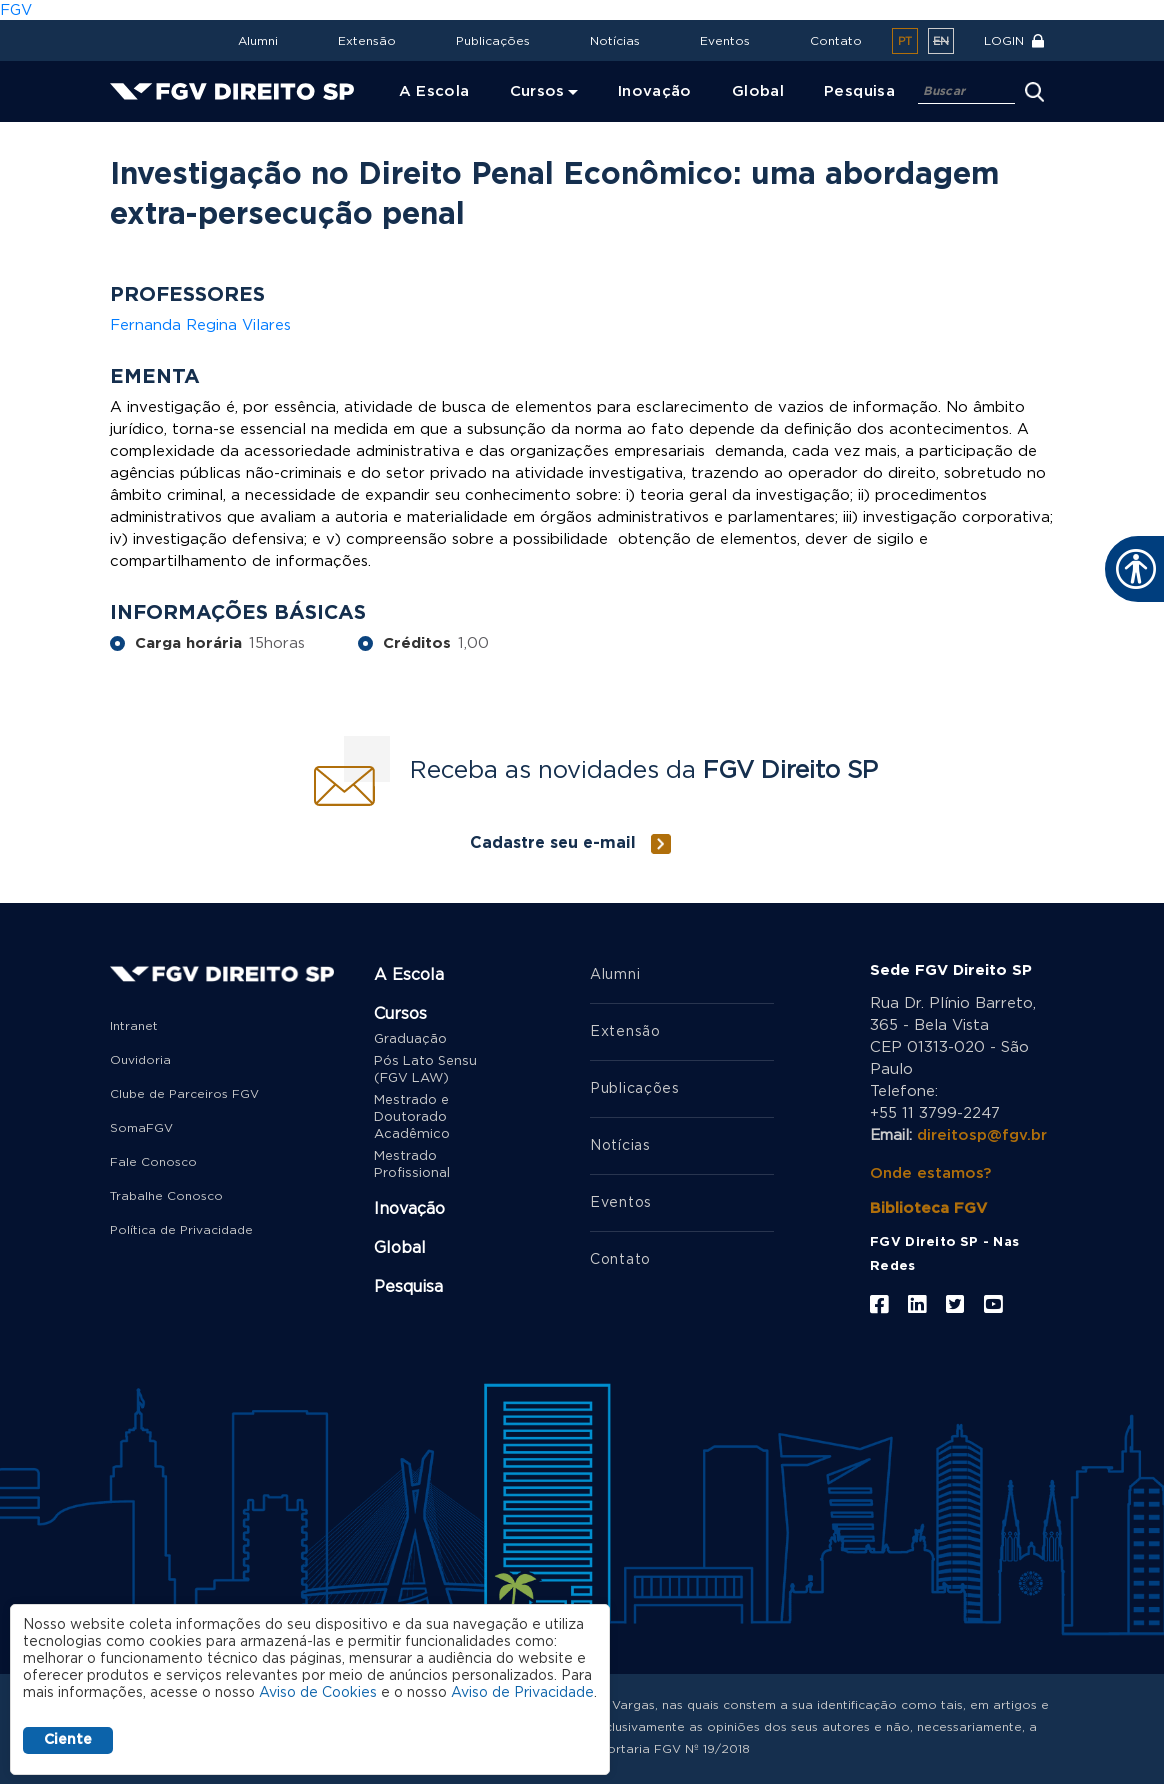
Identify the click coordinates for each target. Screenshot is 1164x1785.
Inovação (409, 1209)
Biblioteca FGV (928, 1208)
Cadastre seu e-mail (553, 843)
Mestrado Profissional (412, 1165)
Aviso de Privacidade (522, 1693)
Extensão (367, 41)
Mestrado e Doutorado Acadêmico (412, 1117)
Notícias (615, 41)
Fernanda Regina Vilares (200, 325)
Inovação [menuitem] (655, 91)
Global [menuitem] (758, 91)
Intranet (134, 1026)
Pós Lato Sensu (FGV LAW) (425, 1070)
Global (400, 1248)
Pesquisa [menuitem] (859, 91)
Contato (836, 41)
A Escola (409, 975)
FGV (16, 10)
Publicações (493, 41)
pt (905, 41)
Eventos (725, 41)
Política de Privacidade (181, 1230)
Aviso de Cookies (318, 1693)
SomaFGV (141, 1128)
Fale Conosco (153, 1162)
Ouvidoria (140, 1060)
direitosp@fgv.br (982, 1135)
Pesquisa (408, 1287)
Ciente (68, 1740)
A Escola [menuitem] (434, 91)
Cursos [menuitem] (537, 91)
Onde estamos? (930, 1173)
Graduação (410, 1039)
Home (136, 135)
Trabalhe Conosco (166, 1196)
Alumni (258, 41)
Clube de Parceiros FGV (184, 1094)
